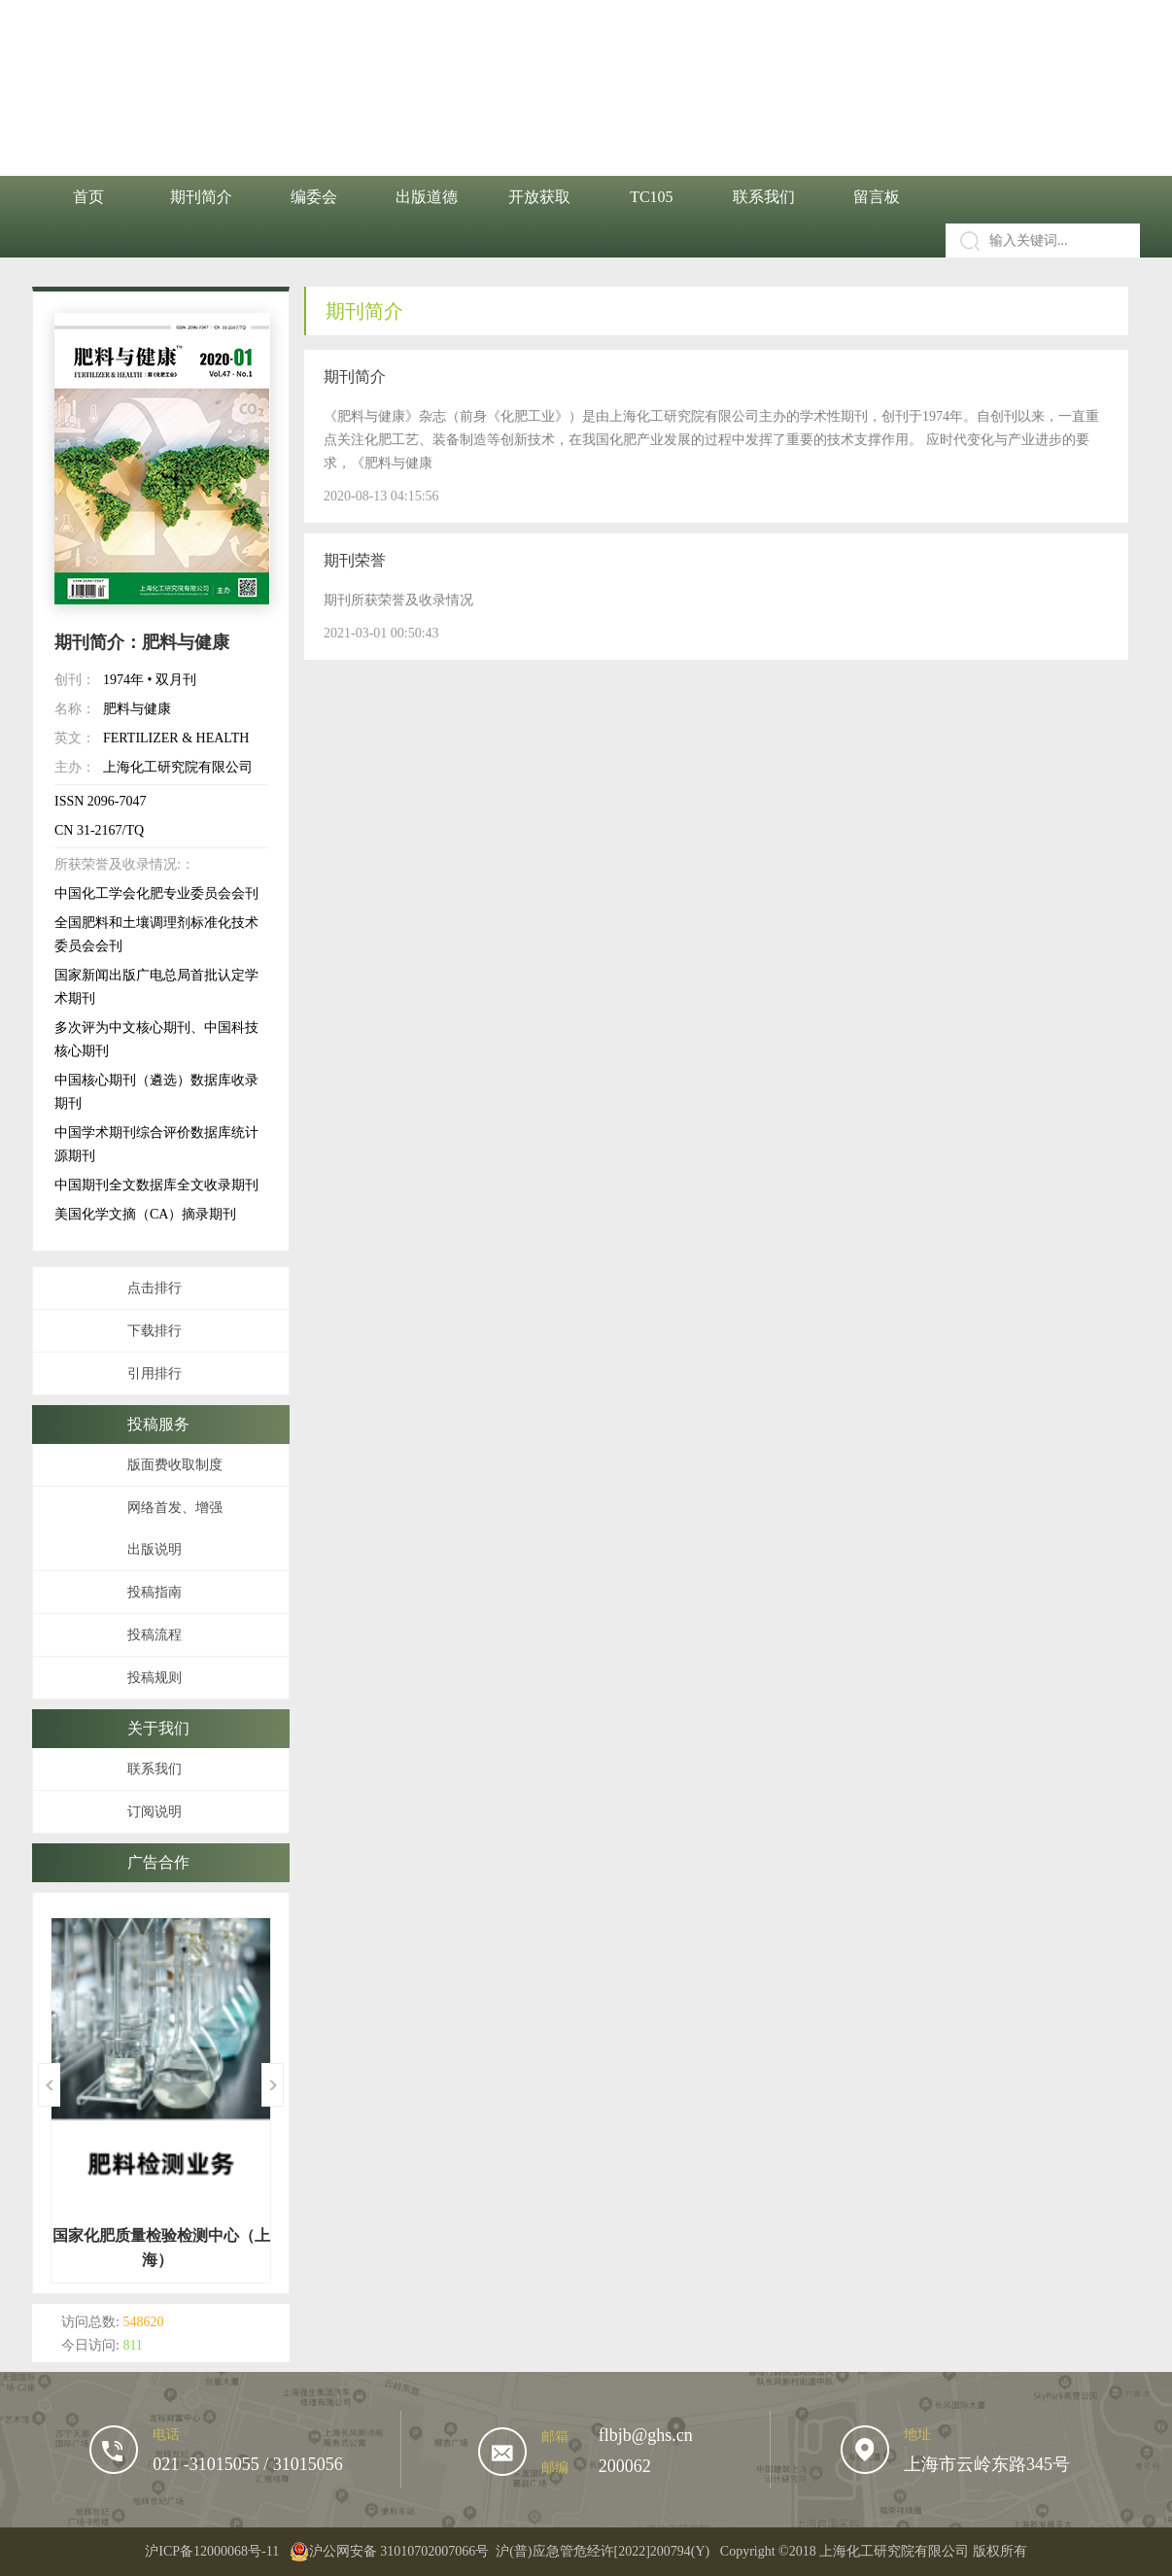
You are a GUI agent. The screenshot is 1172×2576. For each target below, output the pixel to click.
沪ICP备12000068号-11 (212, 2551)
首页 (88, 197)
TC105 (651, 197)
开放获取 (539, 197)
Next (272, 2085)
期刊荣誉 (355, 560)
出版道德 (427, 197)
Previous (49, 2085)
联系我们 (764, 197)
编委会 (314, 197)
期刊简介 (201, 197)
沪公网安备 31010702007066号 (390, 2551)
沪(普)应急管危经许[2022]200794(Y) (602, 2551)
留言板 (876, 197)
